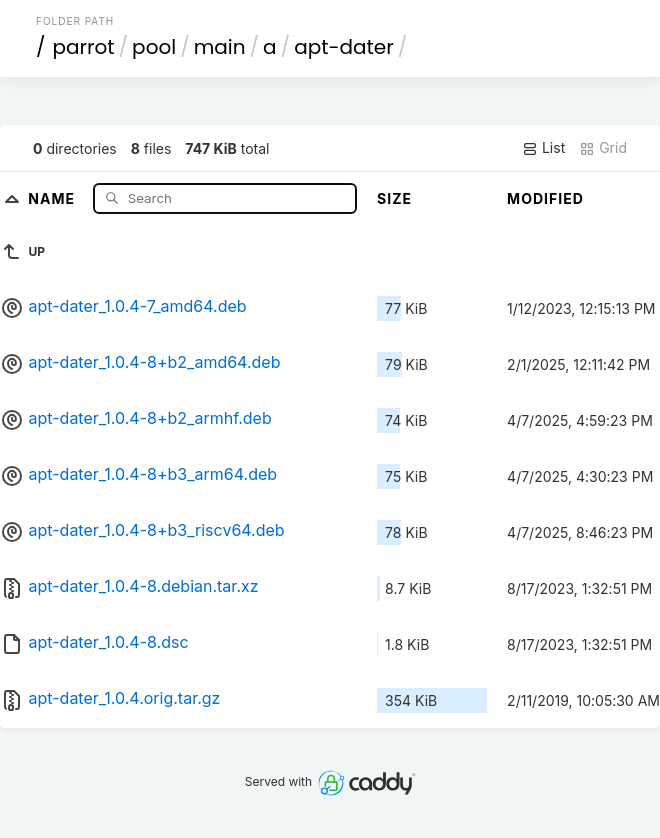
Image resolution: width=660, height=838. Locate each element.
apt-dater (344, 47)
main (220, 47)
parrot (84, 47)
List (543, 148)
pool (154, 47)
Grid (603, 148)
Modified (545, 198)
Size (394, 198)
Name (53, 197)
